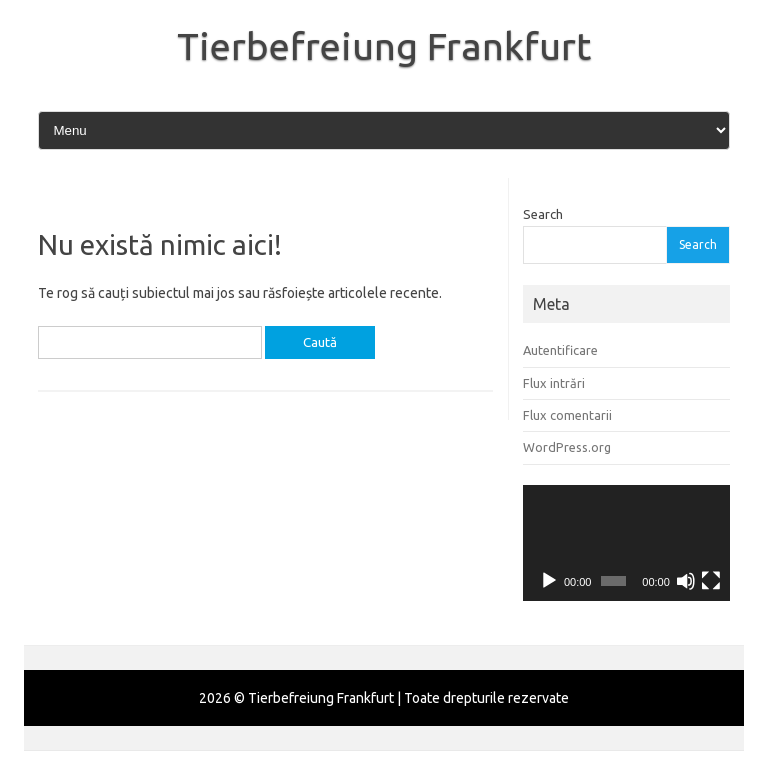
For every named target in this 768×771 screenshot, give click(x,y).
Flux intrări (554, 383)
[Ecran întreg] (711, 581)
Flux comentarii (567, 415)
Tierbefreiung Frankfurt (384, 46)
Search (543, 214)
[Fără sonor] (686, 581)
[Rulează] (549, 581)
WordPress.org (567, 447)
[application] (626, 543)
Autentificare (560, 350)
